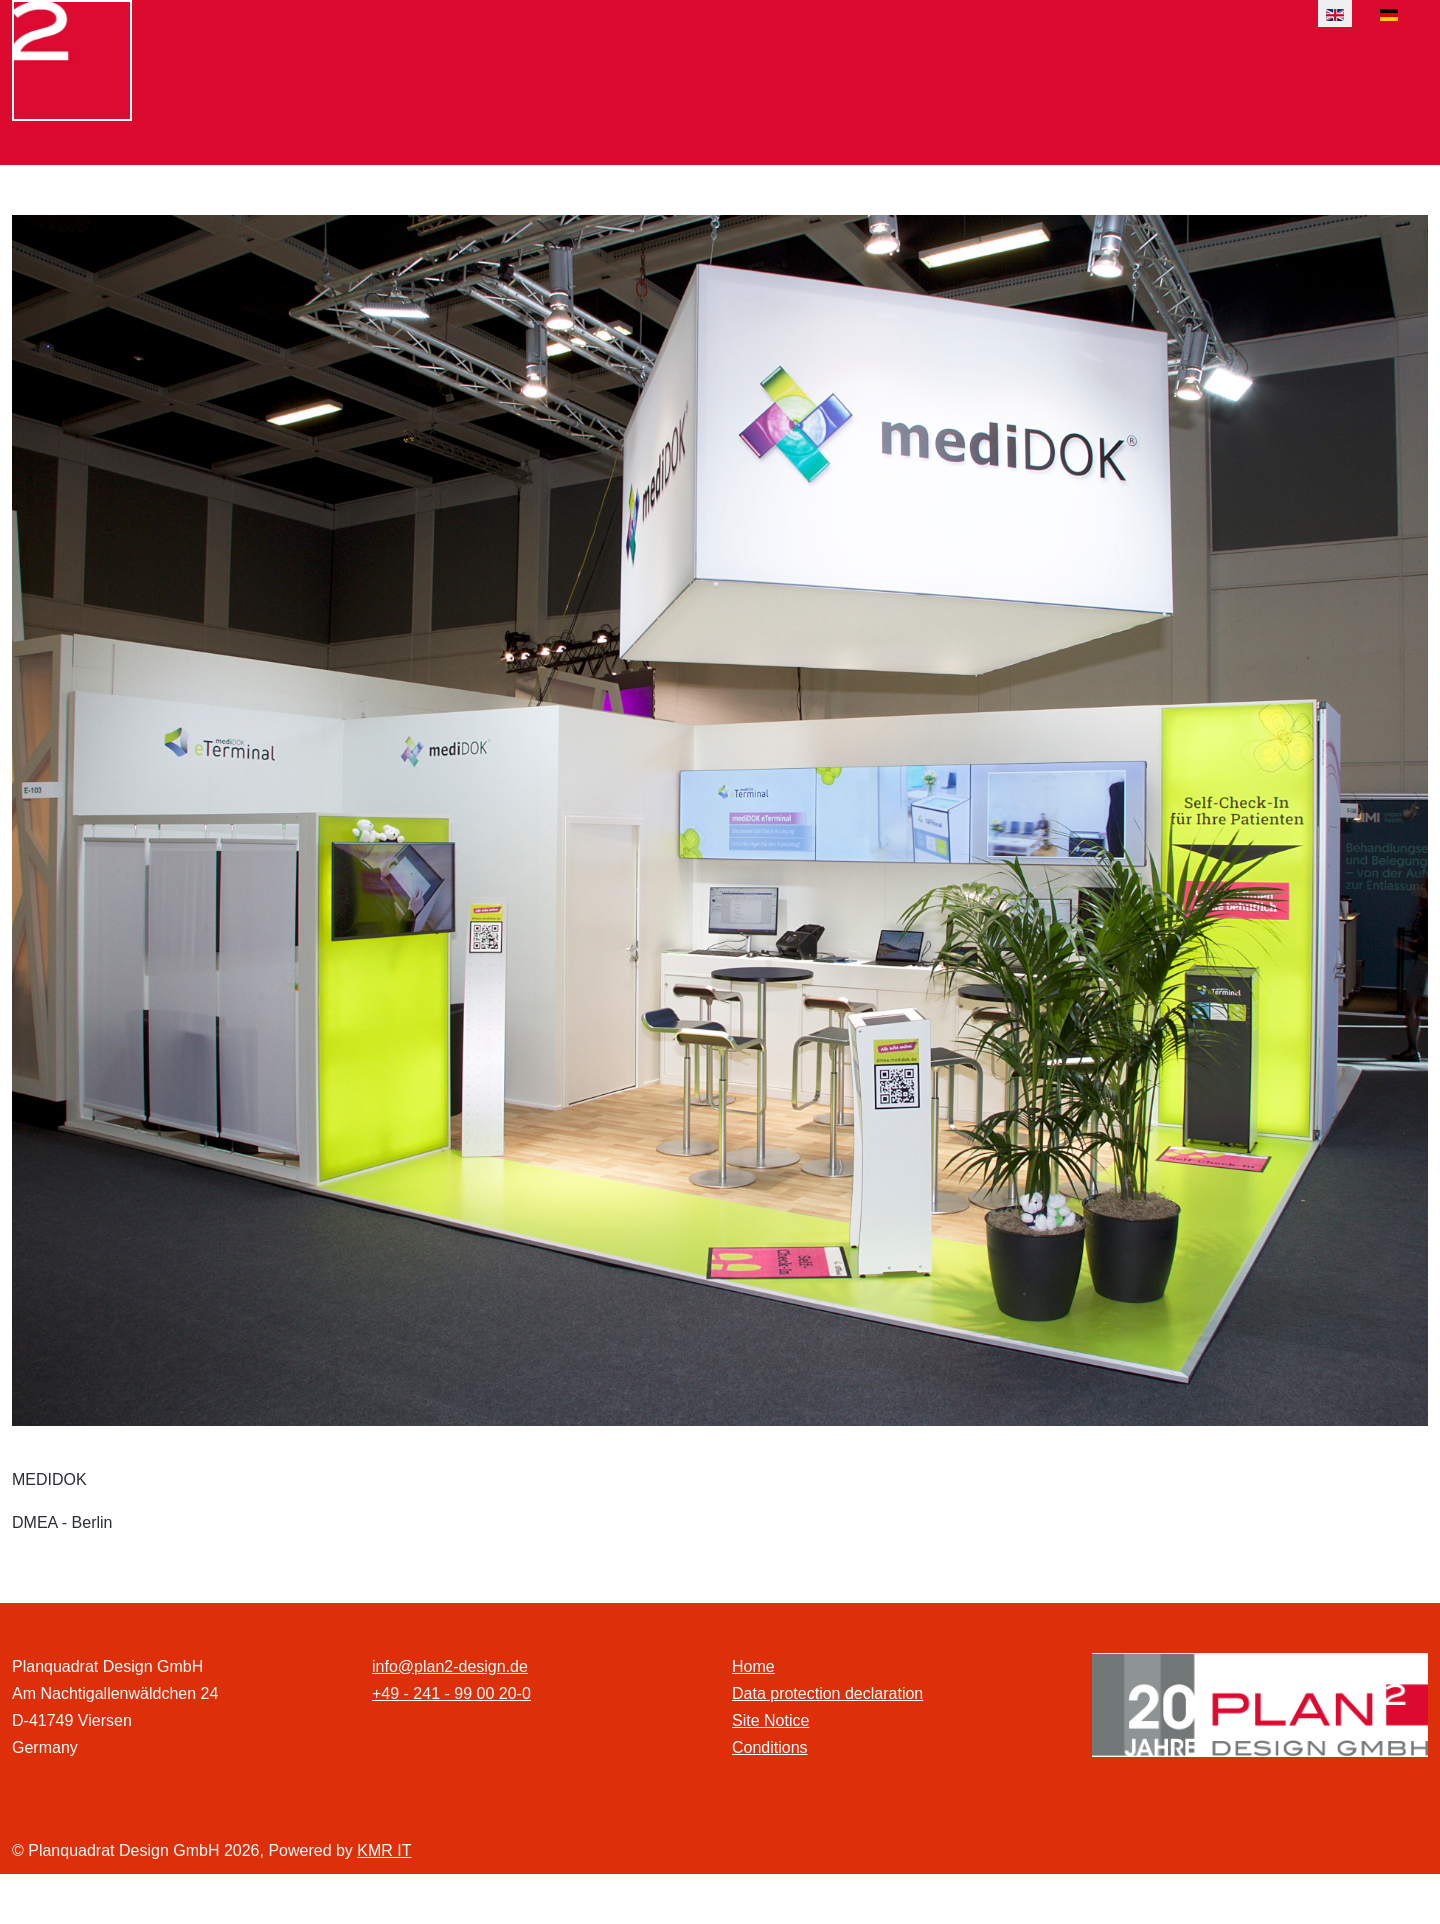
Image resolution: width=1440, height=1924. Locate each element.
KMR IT (384, 1850)
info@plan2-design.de (450, 1666)
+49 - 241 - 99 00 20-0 (451, 1693)
